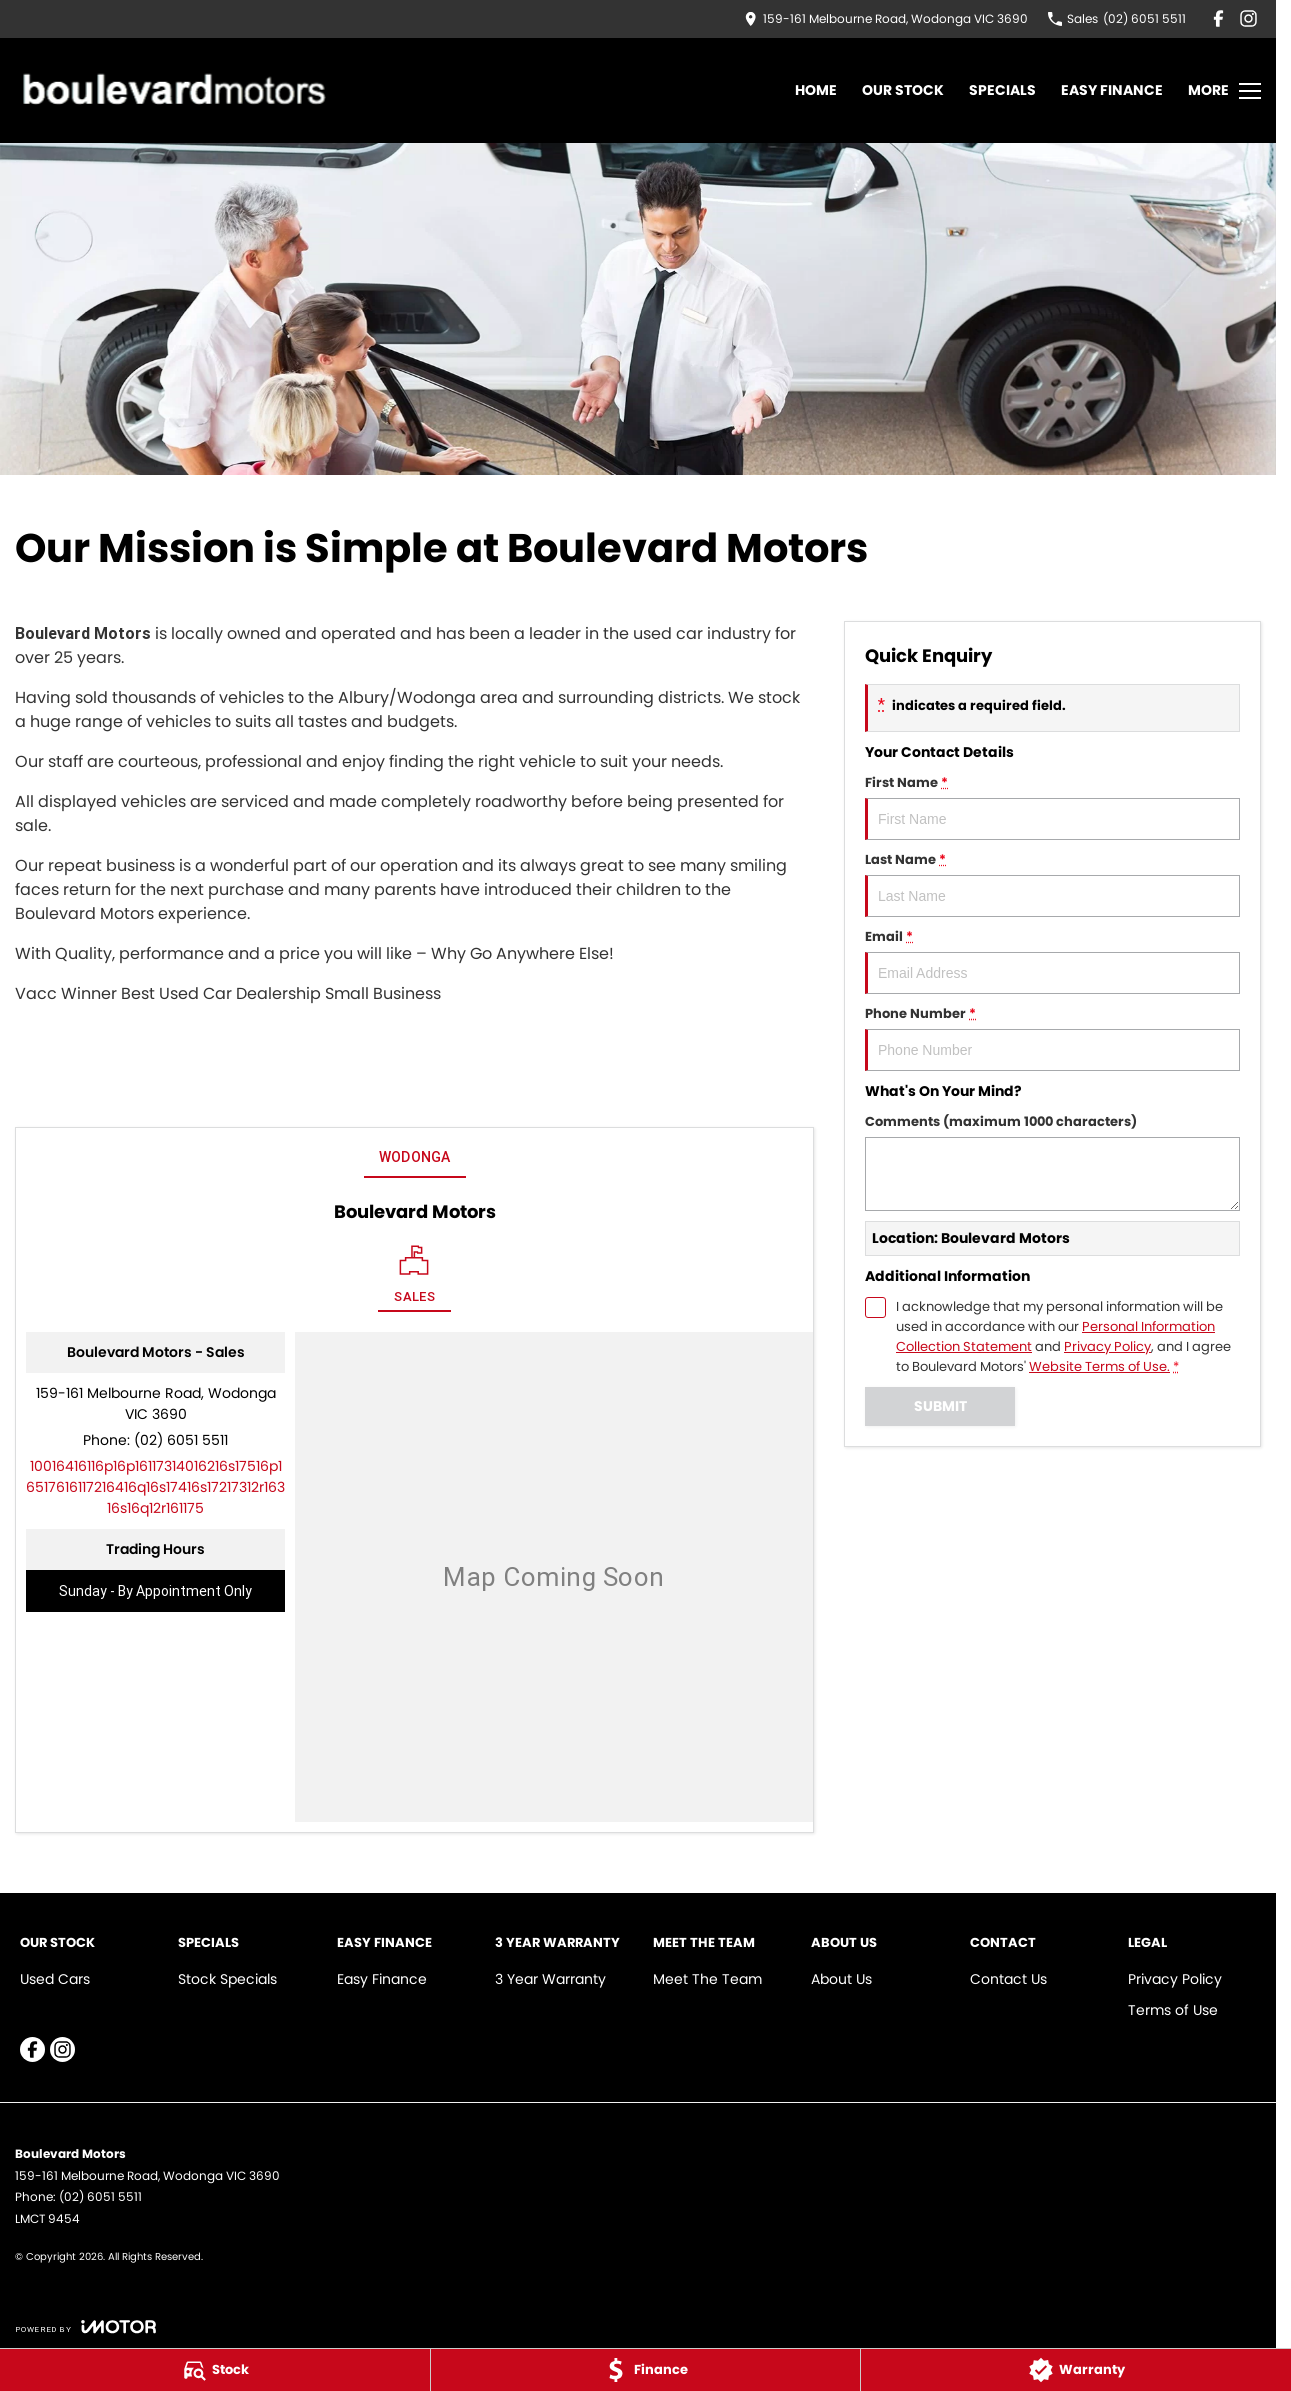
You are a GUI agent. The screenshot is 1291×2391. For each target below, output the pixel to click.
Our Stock (903, 90)
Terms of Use (1173, 2010)
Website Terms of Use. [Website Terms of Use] (1099, 1366)
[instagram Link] (1248, 18)
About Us (841, 1979)
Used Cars (55, 1979)
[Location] (414, 1278)
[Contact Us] (886, 18)
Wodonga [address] (415, 1157)
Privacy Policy (1175, 1979)
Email (1052, 960)
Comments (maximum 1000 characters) (1052, 1161)
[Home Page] (171, 90)
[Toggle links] (85, 2326)
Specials (1002, 90)
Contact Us (1008, 1979)
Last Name (1052, 883)
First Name (1052, 806)
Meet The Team (707, 1979)
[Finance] (646, 2370)
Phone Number (1052, 1037)
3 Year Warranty (550, 1979)
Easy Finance (1112, 90)
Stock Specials (227, 1979)
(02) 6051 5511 (181, 1440)
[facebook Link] (1218, 18)
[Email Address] (155, 1487)
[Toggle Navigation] (1224, 91)
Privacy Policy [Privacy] (1107, 1346)
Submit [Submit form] (940, 1406)
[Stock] (215, 2370)
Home (816, 90)
